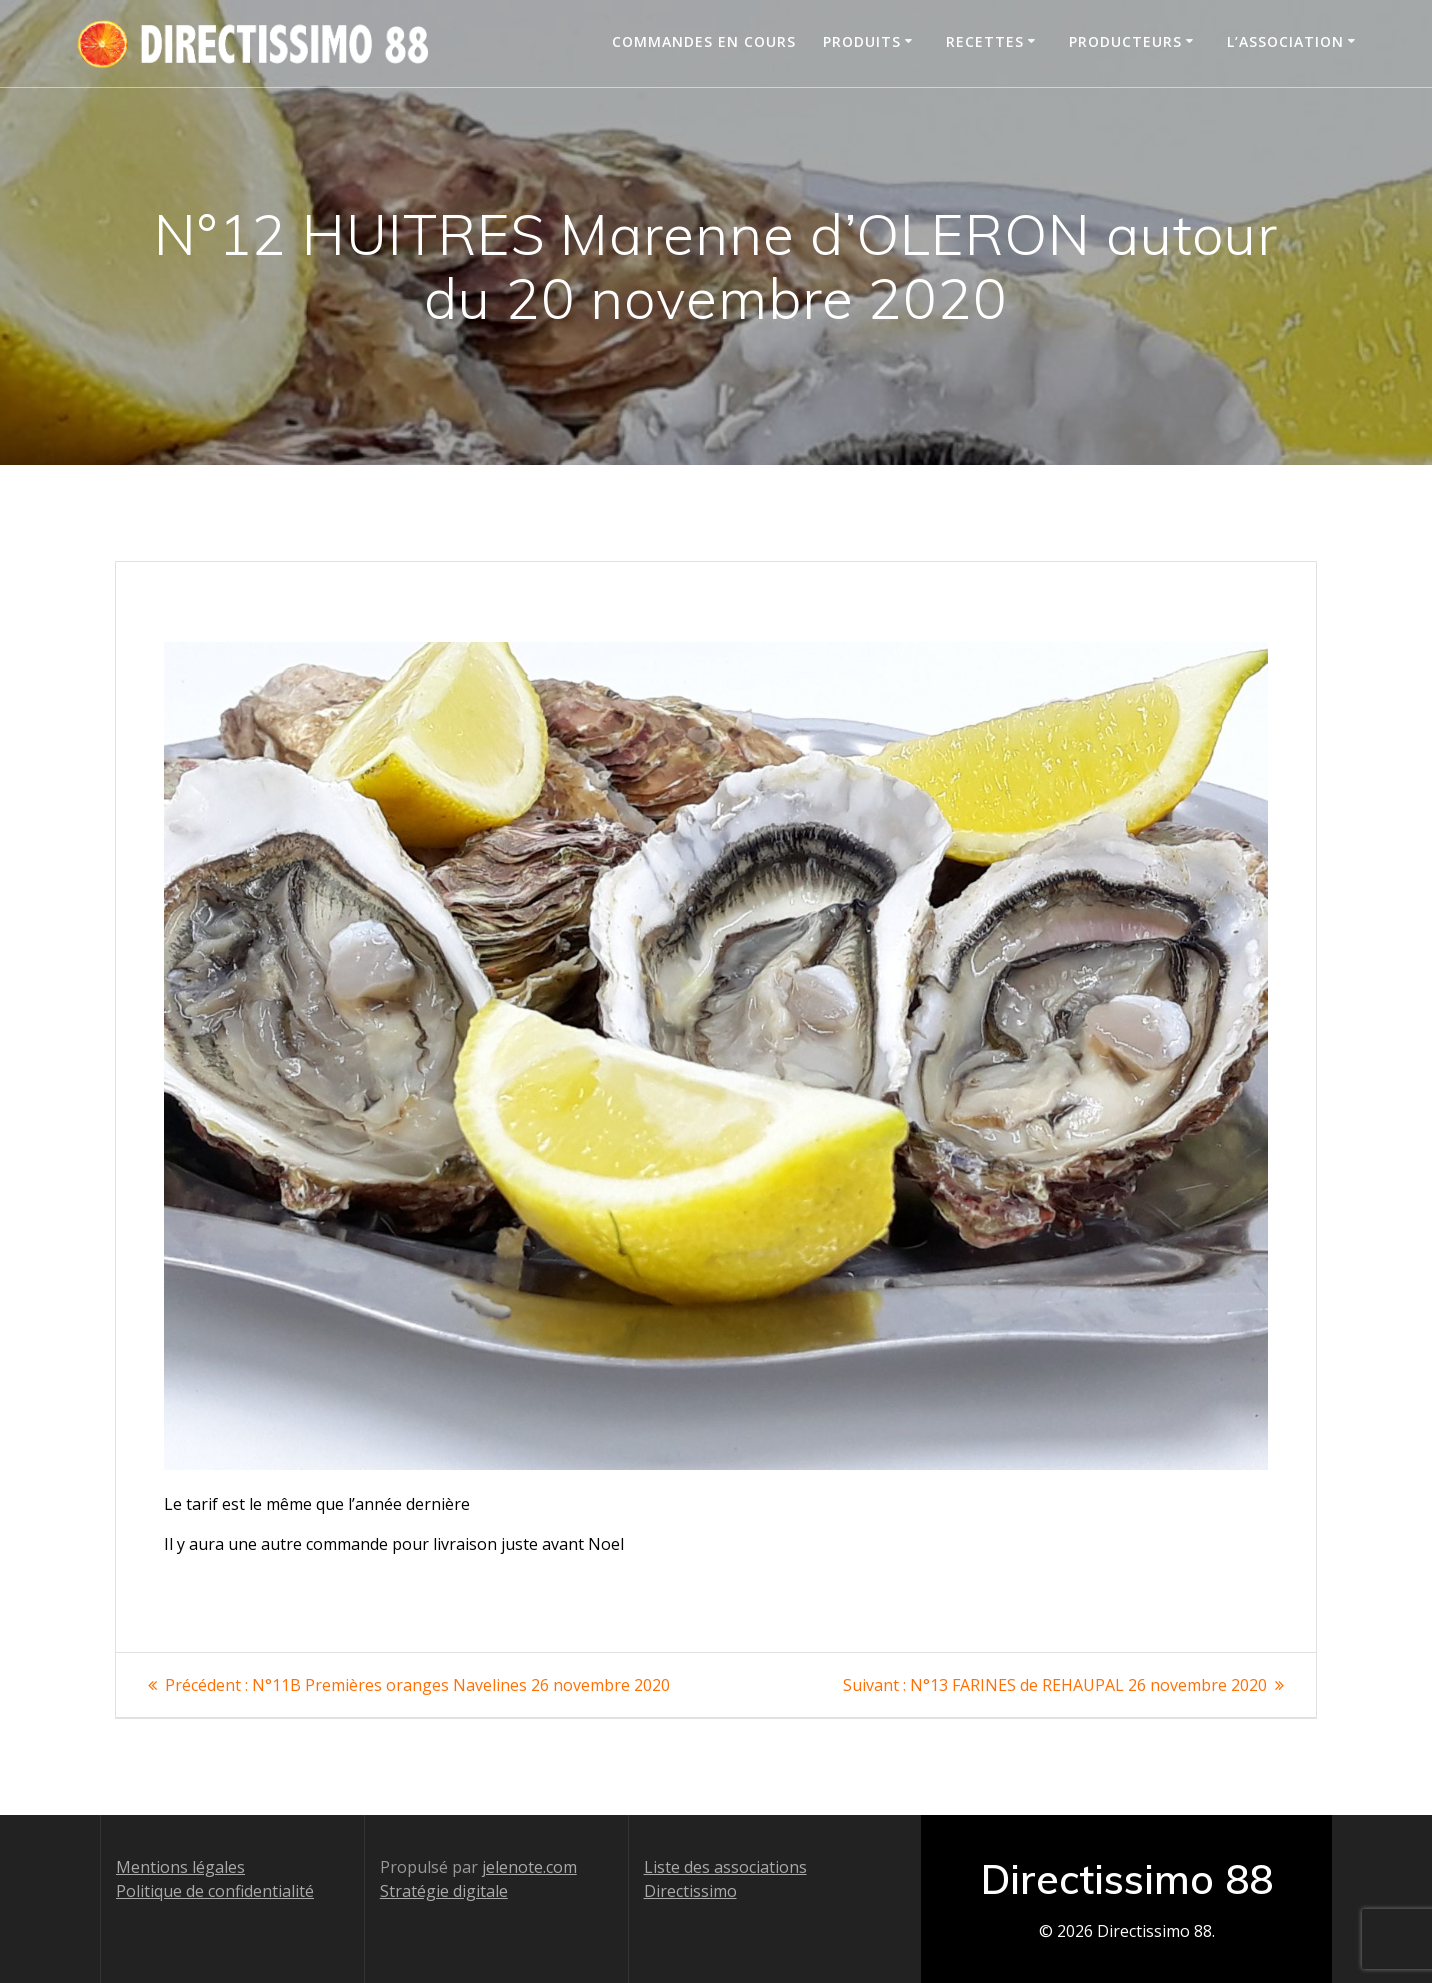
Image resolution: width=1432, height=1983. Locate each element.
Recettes (985, 41)
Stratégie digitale (444, 1891)
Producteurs (1125, 41)
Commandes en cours (704, 41)
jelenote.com (529, 1867)
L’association (1285, 41)
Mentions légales (180, 1867)
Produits (862, 41)
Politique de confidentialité (215, 1891)
